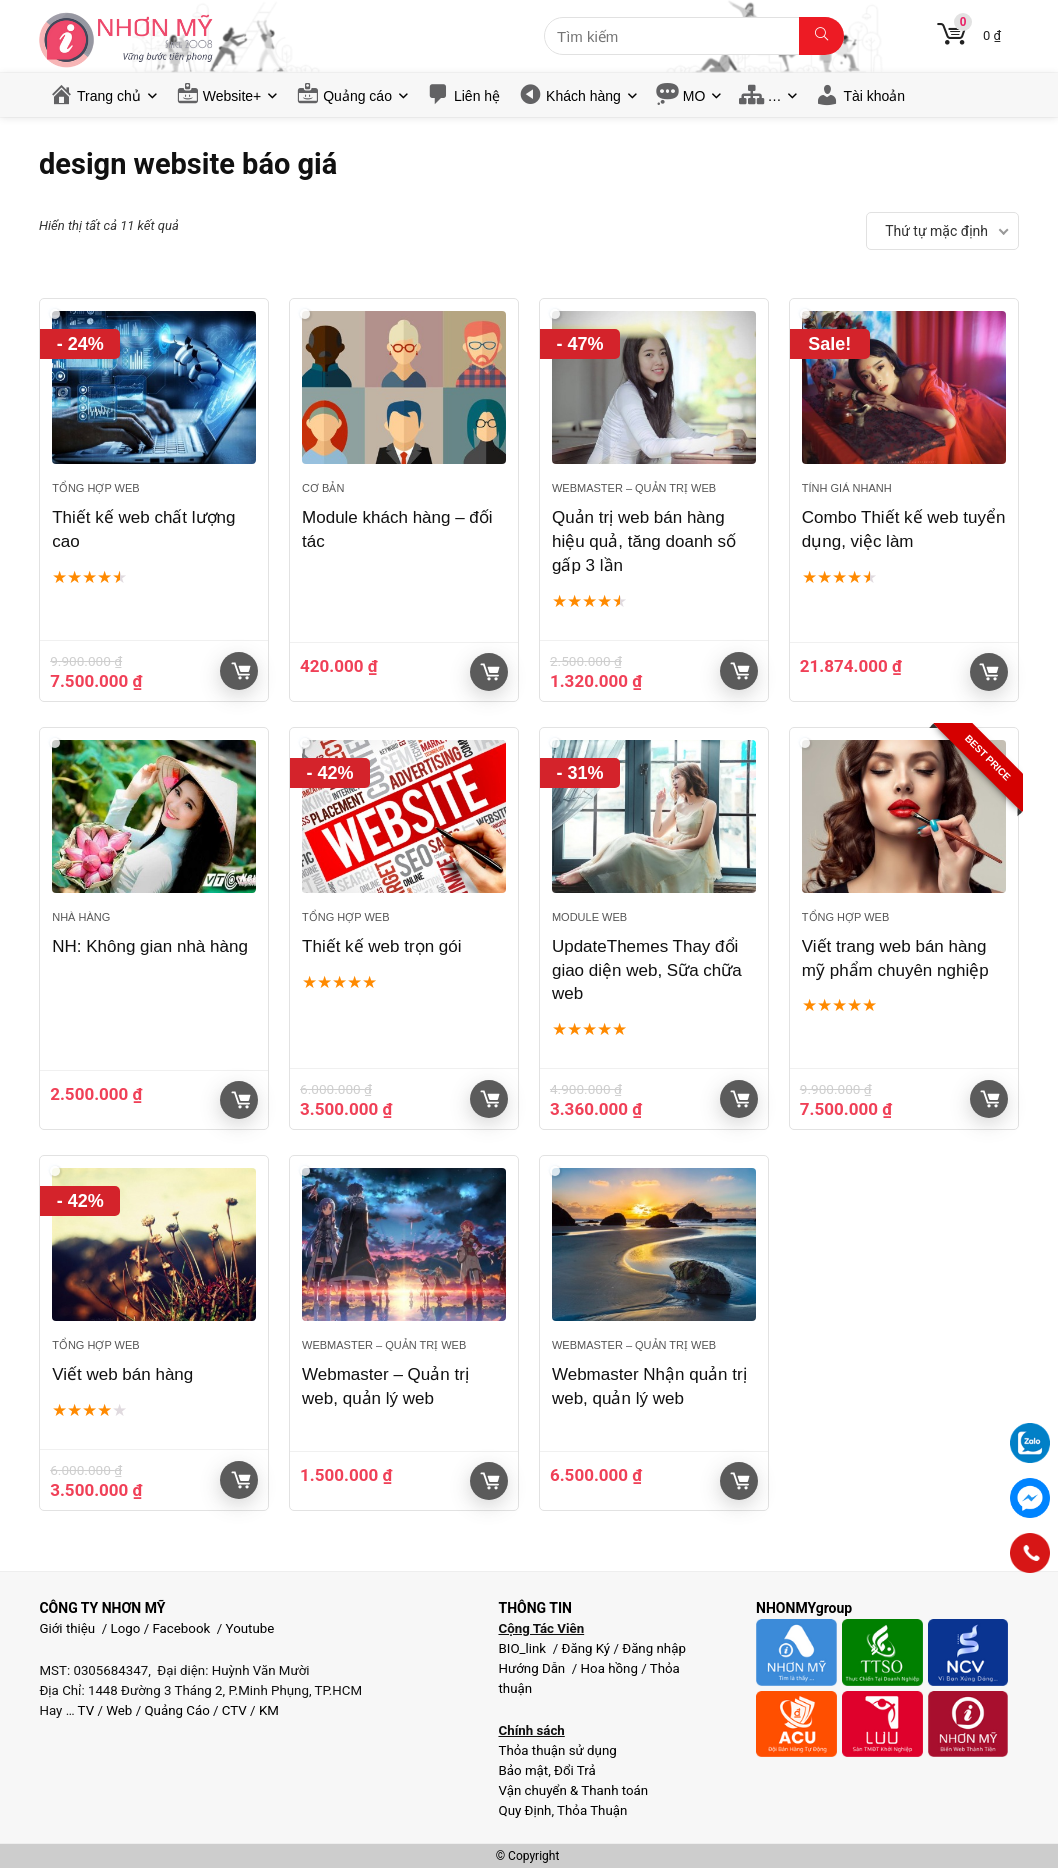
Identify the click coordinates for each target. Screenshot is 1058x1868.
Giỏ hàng (241, 671)
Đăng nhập (654, 1648)
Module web (589, 917)
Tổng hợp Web (95, 488)
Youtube (250, 1628)
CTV (234, 1710)
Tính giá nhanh (847, 488)
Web (119, 1710)
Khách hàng (583, 96)
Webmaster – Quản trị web (634, 488)
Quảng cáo (357, 96)
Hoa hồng (609, 1668)
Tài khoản (874, 96)
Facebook (181, 1628)
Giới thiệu (67, 1628)
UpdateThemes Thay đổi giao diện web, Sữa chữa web (647, 970)
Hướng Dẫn (533, 1668)
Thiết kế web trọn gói (381, 946)
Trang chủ (109, 96)
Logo (126, 1628)
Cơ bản (323, 488)
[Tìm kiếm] (821, 36)
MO (694, 96)
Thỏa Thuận (590, 1810)
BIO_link (523, 1648)
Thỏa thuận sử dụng (557, 1750)
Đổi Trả (575, 1770)
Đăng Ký (587, 1648)
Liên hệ (477, 96)
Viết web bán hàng (122, 1374)
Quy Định (524, 1810)
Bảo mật (523, 1770)
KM (269, 1710)
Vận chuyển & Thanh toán (573, 1790)
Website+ (232, 96)
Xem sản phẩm (989, 672)
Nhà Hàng (81, 917)
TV (85, 1710)
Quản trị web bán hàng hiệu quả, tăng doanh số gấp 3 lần (644, 541)
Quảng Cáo (176, 1710)
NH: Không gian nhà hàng (150, 946)
